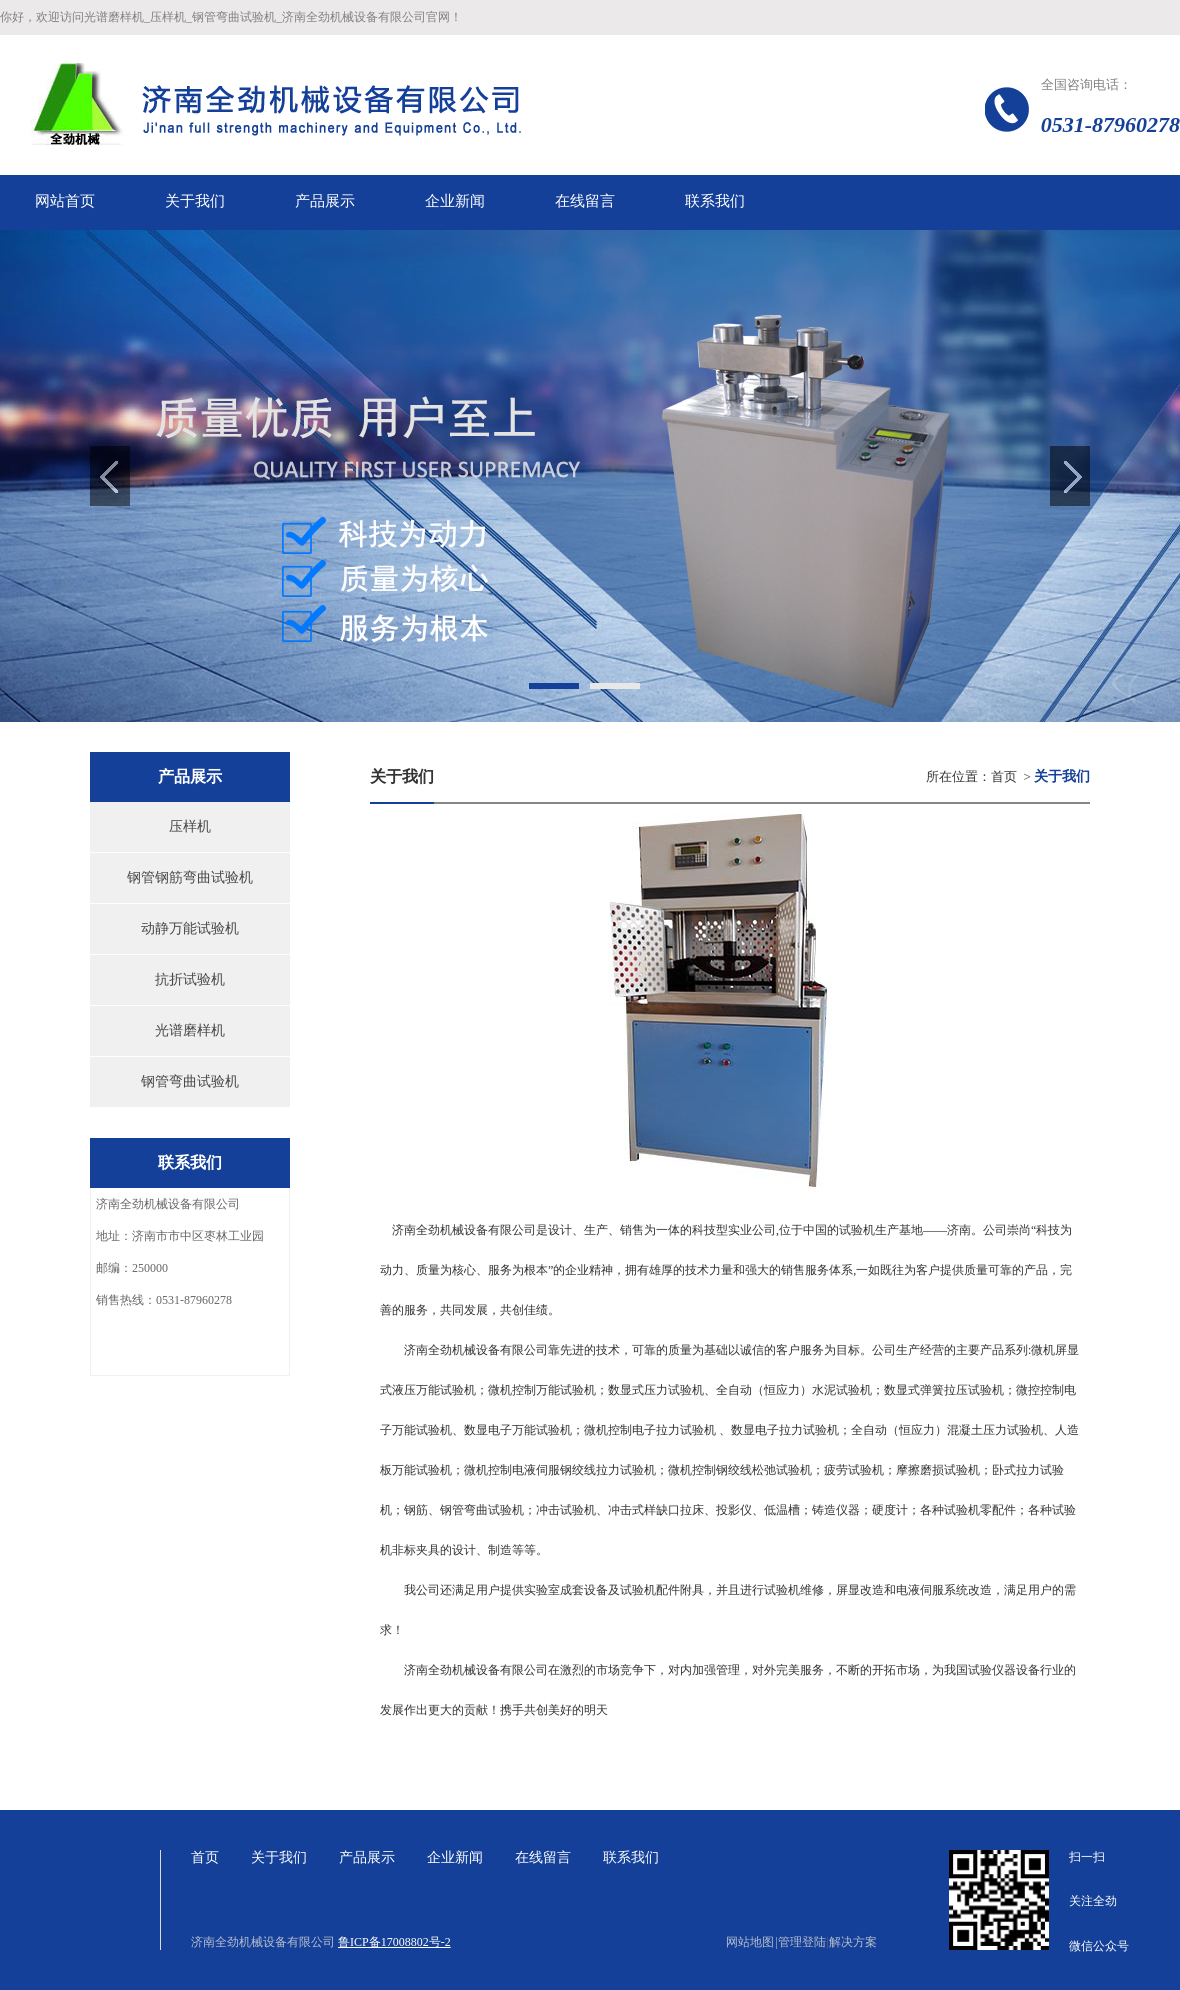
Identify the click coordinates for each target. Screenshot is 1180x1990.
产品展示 (367, 1857)
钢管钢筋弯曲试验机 (190, 877)
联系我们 (631, 1857)
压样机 (190, 826)
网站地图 (751, 1942)
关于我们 (279, 1857)
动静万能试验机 (190, 928)
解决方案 (853, 1942)
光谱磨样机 (190, 1030)
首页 (1004, 776)
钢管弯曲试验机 (190, 1081)
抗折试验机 (190, 979)
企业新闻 (455, 1857)
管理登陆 (802, 1942)
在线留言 (543, 1857)
